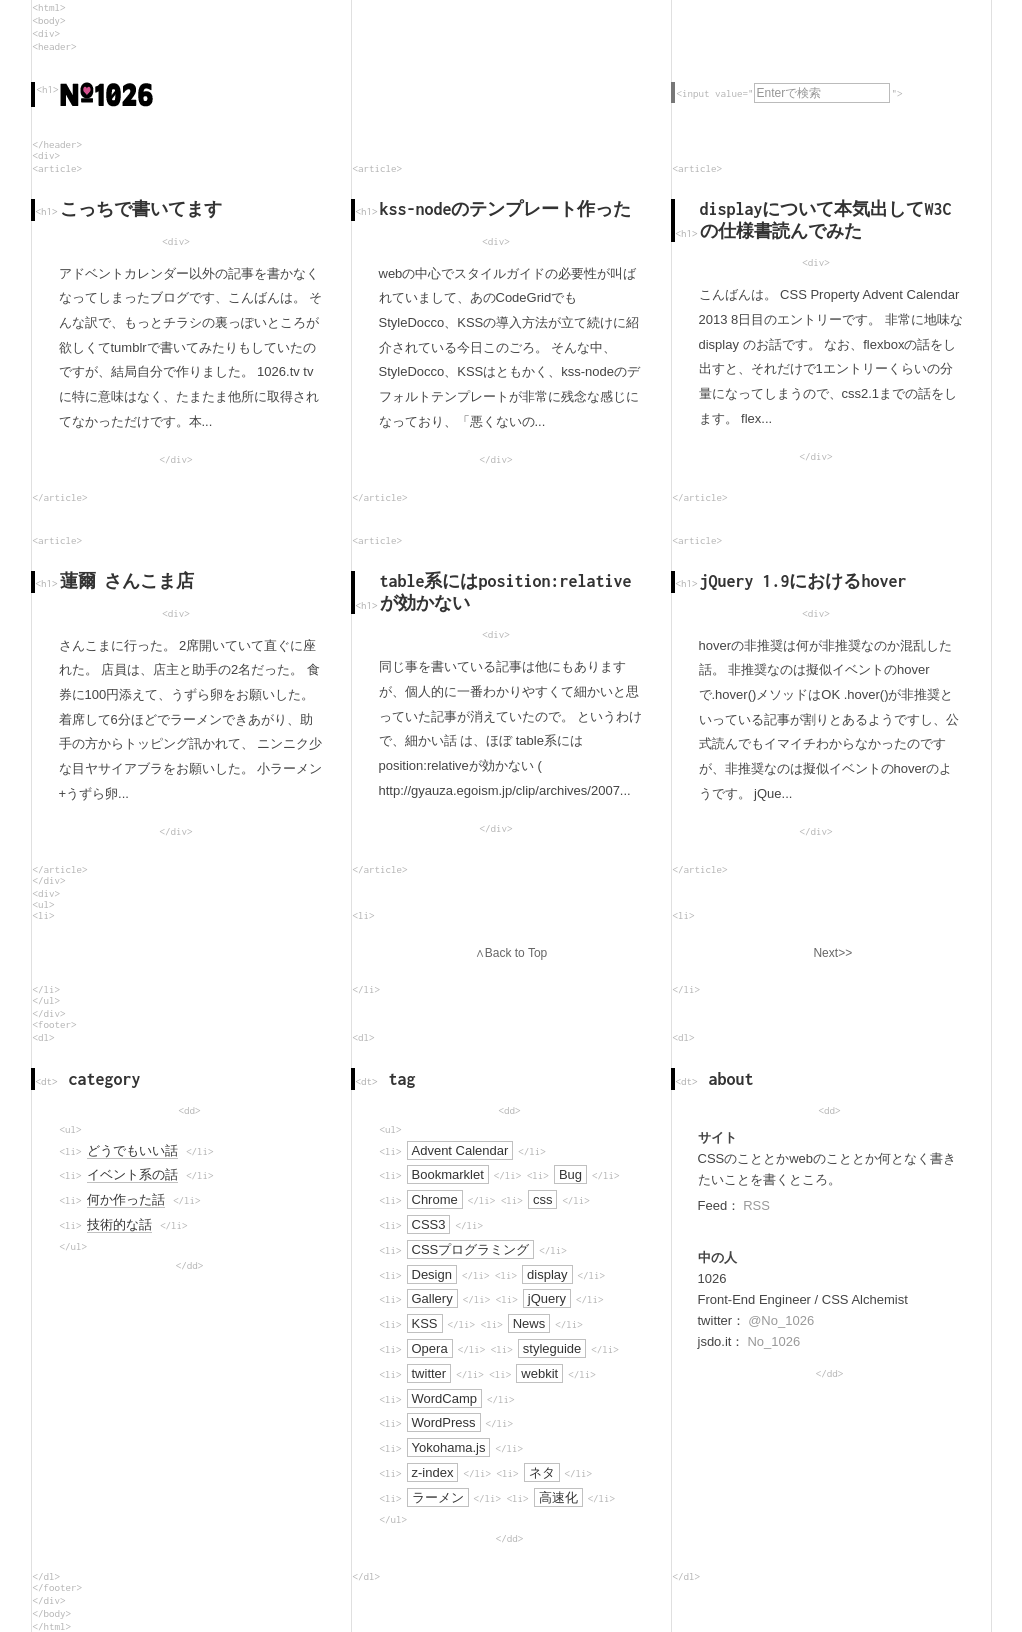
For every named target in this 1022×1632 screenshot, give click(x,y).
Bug (570, 1174)
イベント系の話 (132, 1174)
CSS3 (429, 1224)
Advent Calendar (460, 1150)
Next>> (832, 953)
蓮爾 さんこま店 (127, 581)
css (543, 1199)
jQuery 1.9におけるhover (803, 581)
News (529, 1323)
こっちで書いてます (141, 209)
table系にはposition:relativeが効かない (506, 592)
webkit (539, 1373)
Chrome (435, 1199)
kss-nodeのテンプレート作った (506, 209)
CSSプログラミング (471, 1249)
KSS (425, 1323)
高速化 (558, 1497)
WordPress (444, 1422)
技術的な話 (119, 1224)
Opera (430, 1348)
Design (432, 1274)
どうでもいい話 (132, 1150)
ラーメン (438, 1497)
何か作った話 (126, 1199)
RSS (756, 1205)
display (547, 1274)
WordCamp (445, 1398)
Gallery (432, 1298)
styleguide (552, 1348)
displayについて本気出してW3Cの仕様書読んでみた (826, 220)
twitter (429, 1373)
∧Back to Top (511, 953)
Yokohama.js (449, 1447)
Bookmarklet (448, 1174)
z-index (433, 1472)
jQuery (547, 1298)
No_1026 (773, 1341)
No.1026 (106, 94)
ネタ (542, 1472)
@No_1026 (781, 1320)
